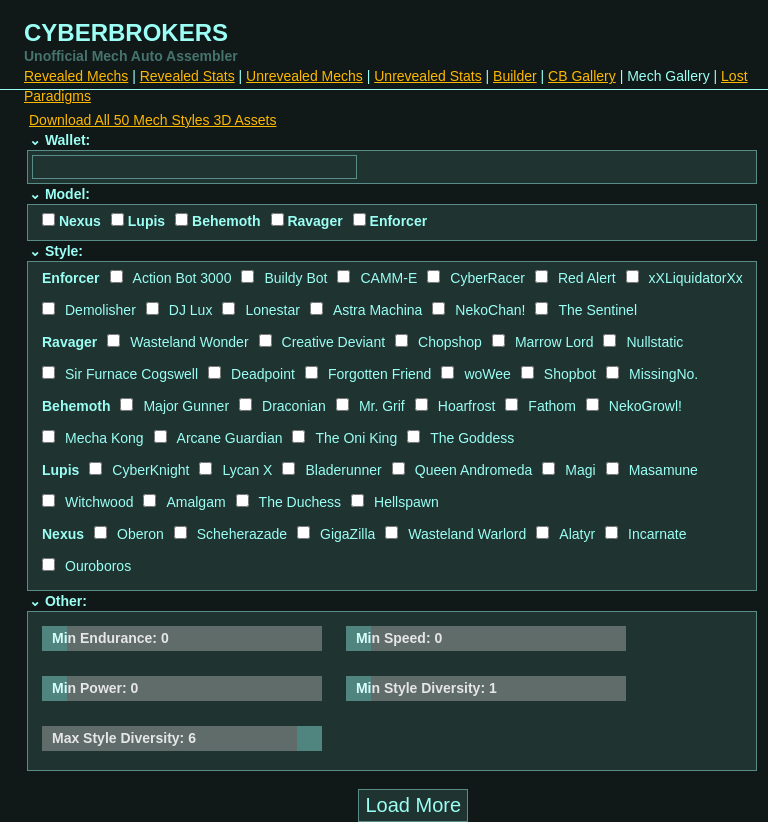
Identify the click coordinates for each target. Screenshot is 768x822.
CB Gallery (582, 76)
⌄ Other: (58, 601)
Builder (515, 76)
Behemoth (217, 221)
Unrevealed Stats (427, 76)
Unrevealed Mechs (304, 76)
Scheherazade (242, 534)
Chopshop (450, 342)
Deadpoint (263, 374)
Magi (580, 470)
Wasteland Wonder (189, 342)
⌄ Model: (59, 194)
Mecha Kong (104, 438)
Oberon (140, 534)
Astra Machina (377, 310)
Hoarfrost (467, 406)
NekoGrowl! (645, 406)
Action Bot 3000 (182, 278)
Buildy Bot (295, 278)
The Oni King (356, 438)
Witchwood (99, 502)
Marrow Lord (554, 342)
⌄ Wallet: (59, 140)
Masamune (663, 470)
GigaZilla (347, 534)
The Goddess (472, 438)
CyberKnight (150, 470)
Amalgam (195, 502)
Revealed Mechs (76, 76)
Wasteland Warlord (467, 534)
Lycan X (247, 470)
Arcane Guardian (230, 438)
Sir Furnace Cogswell (131, 374)
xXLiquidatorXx (696, 278)
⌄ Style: (56, 251)
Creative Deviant (334, 342)
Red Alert (587, 278)
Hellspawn (406, 502)
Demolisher (100, 310)
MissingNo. (663, 374)
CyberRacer (487, 278)
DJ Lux (191, 310)
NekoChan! (490, 310)
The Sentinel (597, 310)
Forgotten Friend (380, 374)
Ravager (307, 221)
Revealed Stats (187, 76)
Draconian (294, 406)
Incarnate (657, 534)
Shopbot (570, 374)
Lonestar (272, 310)
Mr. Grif (382, 406)
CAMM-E (388, 278)
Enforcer (390, 221)
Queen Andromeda (474, 470)
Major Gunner (186, 406)
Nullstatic (654, 342)
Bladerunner (343, 470)
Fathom (551, 406)
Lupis (138, 221)
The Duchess (300, 502)
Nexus (71, 221)
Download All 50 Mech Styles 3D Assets (152, 120)
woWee (487, 374)
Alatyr (577, 534)
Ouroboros (98, 566)
